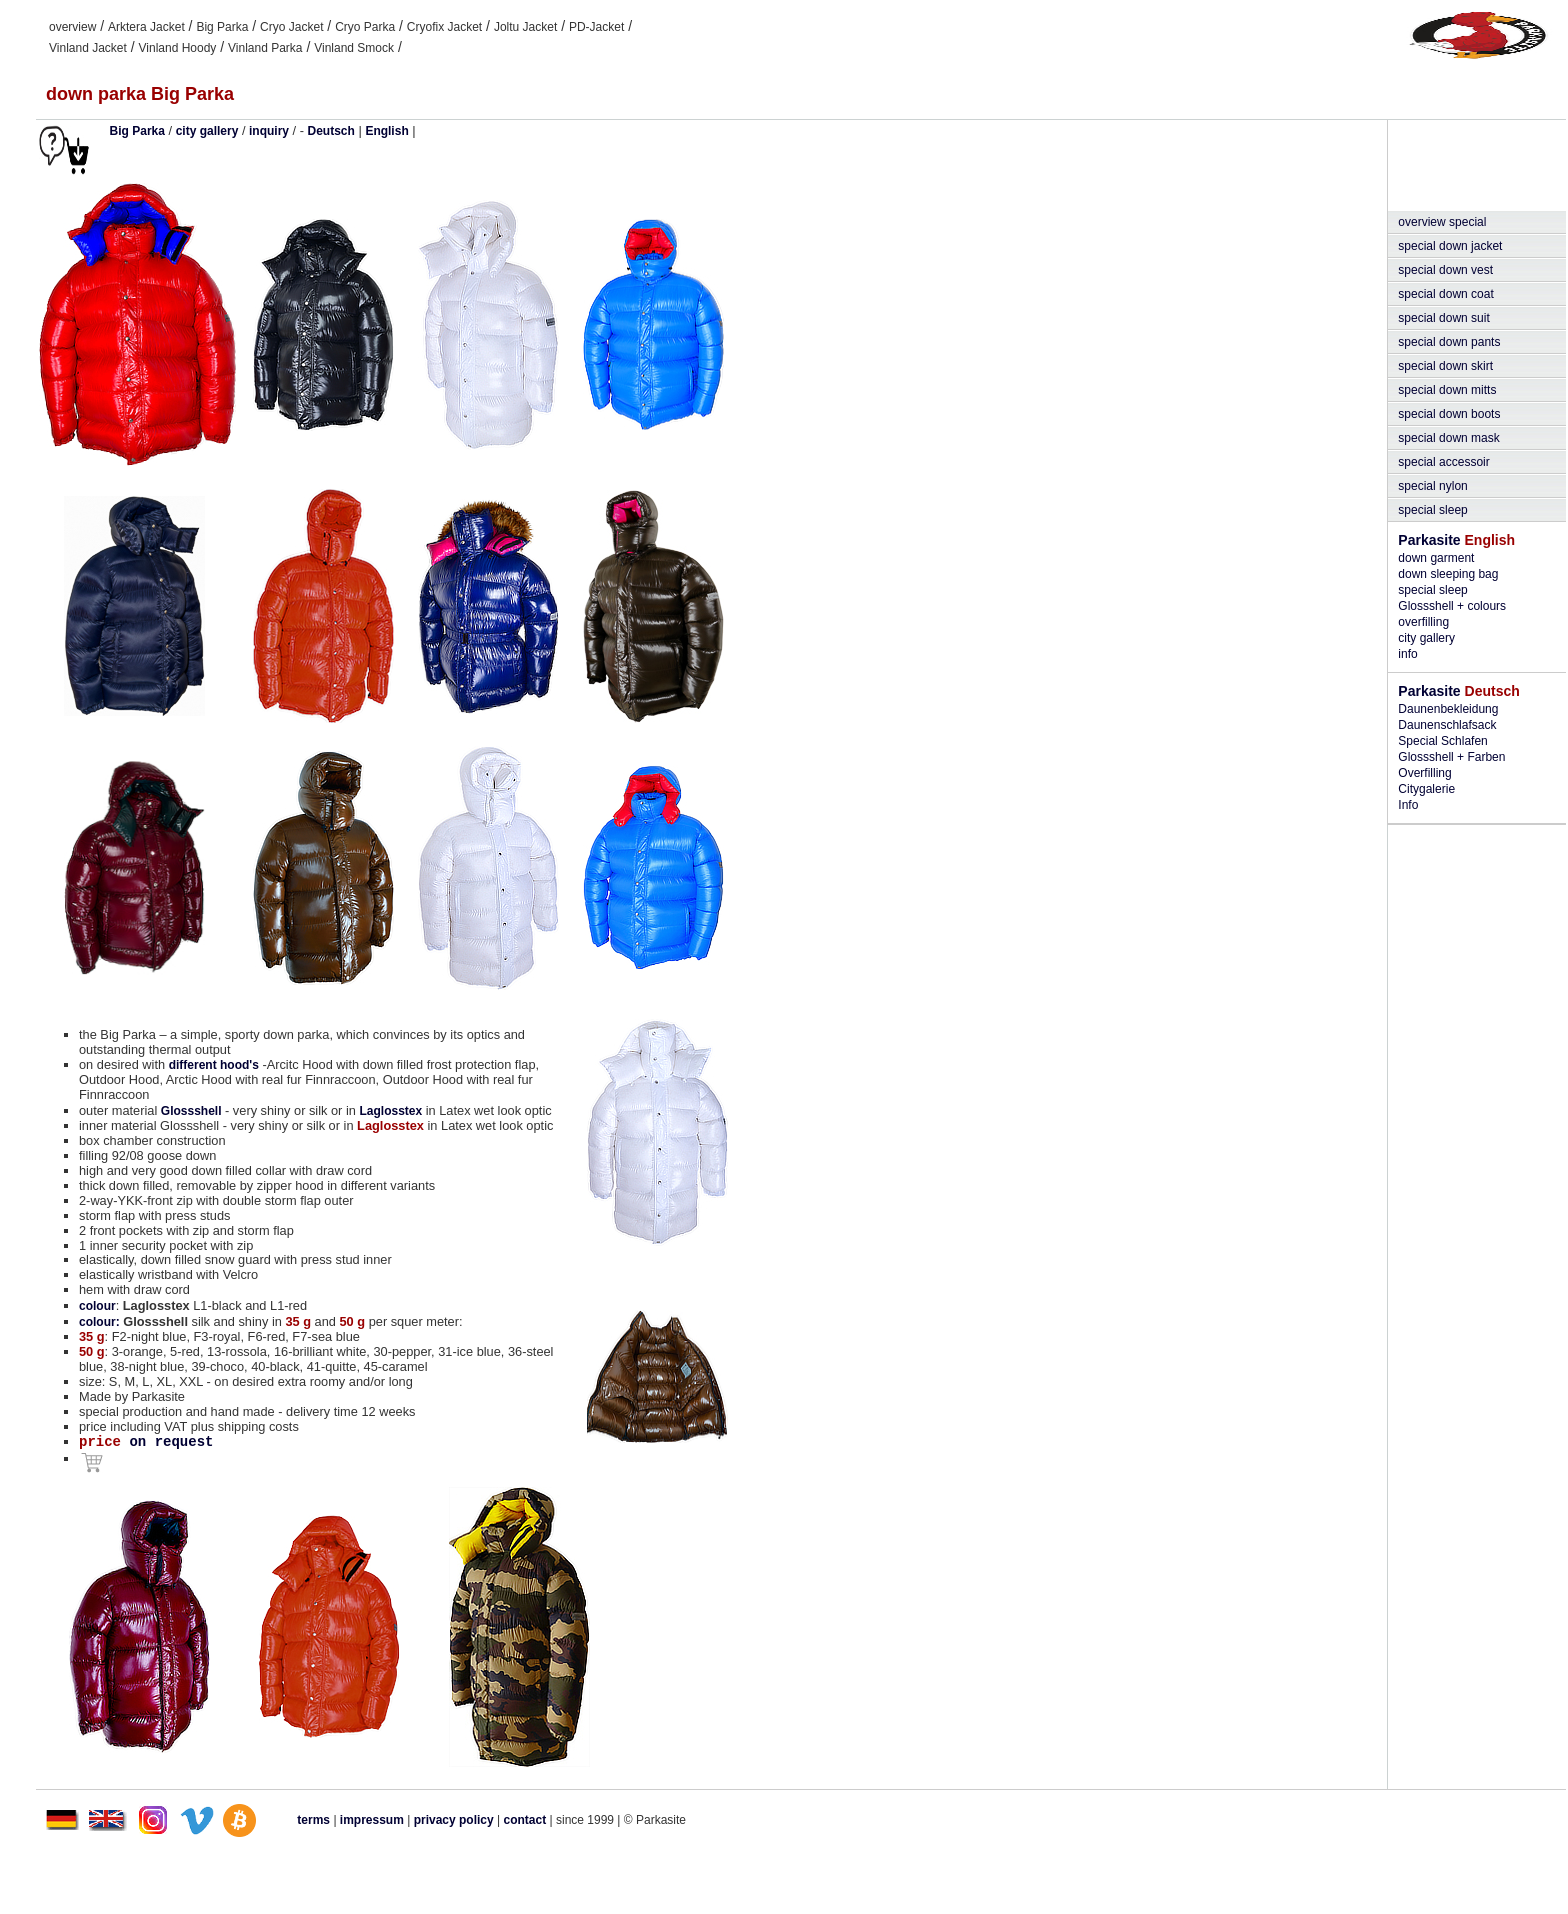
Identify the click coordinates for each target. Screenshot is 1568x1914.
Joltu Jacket (525, 27)
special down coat (1445, 294)
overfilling (1423, 622)
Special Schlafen (1442, 741)
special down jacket (1450, 246)
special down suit (1443, 318)
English (386, 131)
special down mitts (1447, 390)
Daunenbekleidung (1448, 709)
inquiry (269, 131)
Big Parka (222, 27)
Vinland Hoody (178, 48)
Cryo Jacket (291, 27)
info (1407, 654)
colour (97, 1306)
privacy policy (455, 1820)
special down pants (1449, 342)
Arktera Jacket (146, 27)
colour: (99, 1322)
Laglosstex (390, 1111)
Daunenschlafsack (1447, 725)
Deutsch (331, 131)
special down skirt (1445, 366)
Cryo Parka (365, 27)
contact (525, 1820)
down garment (1436, 558)
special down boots (1449, 414)
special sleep (1432, 510)
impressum (372, 1820)
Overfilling (1424, 773)
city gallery (1426, 638)
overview (72, 27)
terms (313, 1820)
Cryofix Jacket (444, 27)
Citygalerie (1426, 789)
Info (1408, 805)
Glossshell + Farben (1451, 757)
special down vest (1445, 270)
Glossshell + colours (1452, 606)
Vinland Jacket (88, 48)
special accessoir (1443, 462)
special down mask (1448, 438)
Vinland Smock (354, 48)
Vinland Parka (265, 48)
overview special (1442, 222)
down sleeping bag (1448, 574)
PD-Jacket (596, 27)
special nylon (1432, 486)
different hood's (214, 1065)
